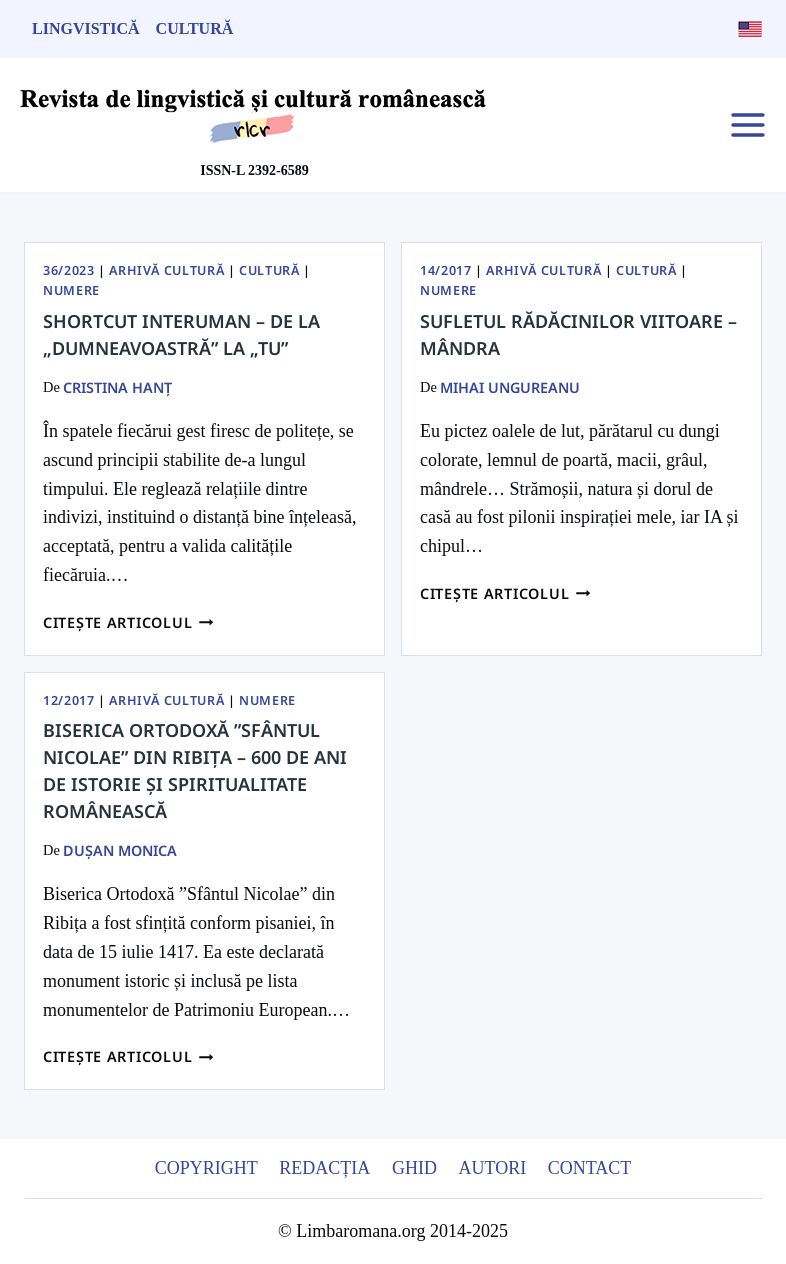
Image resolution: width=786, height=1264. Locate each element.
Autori (492, 1168)
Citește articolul (128, 622)
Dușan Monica (120, 850)
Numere (71, 290)
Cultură (195, 28)
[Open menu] (747, 124)
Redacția (324, 1168)
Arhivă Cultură (166, 270)
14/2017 (445, 270)
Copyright (206, 1168)
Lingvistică (86, 28)
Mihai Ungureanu (510, 387)
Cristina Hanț (117, 387)
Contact (590, 1168)
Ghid (414, 1168)
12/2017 (68, 700)
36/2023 (68, 270)
